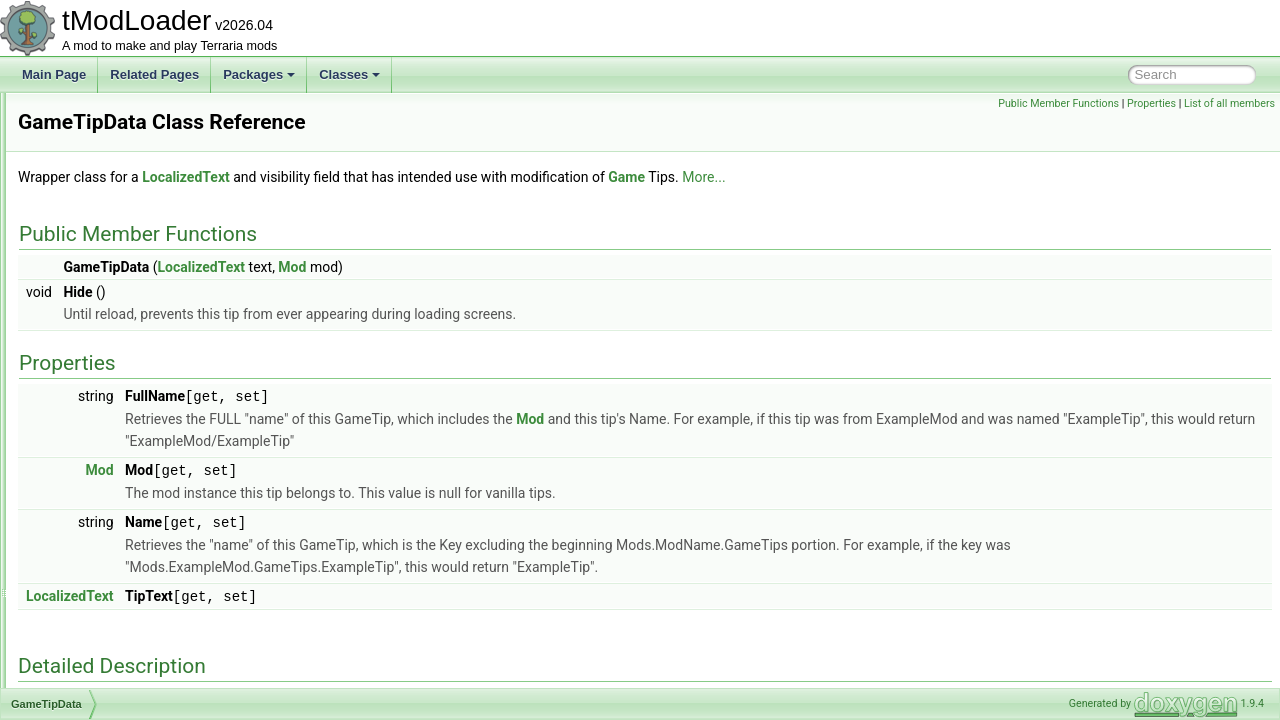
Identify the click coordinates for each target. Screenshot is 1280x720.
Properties (1151, 103)
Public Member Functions (1058, 103)
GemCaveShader (112, 488)
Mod (542, 267)
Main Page (54, 74)
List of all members (1229, 103)
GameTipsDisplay (113, 444)
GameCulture (101, 180)
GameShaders (104, 378)
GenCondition (102, 554)
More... (953, 177)
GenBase (91, 532)
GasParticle (97, 466)
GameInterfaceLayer (120, 246)
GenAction (94, 510)
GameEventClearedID (124, 224)
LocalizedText (436, 177)
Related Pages (154, 74)
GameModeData (110, 268)
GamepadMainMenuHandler (141, 312)
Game (82, 114)
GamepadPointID (112, 356)
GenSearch (96, 686)
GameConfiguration (118, 158)
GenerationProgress (119, 598)
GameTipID (96, 422)
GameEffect (97, 202)
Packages (259, 74)
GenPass (90, 664)
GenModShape (106, 642)
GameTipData (103, 400)
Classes (349, 74)
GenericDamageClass (124, 620)
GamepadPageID (112, 334)
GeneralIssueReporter (125, 576)
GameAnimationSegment (133, 136)
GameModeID (103, 290)
